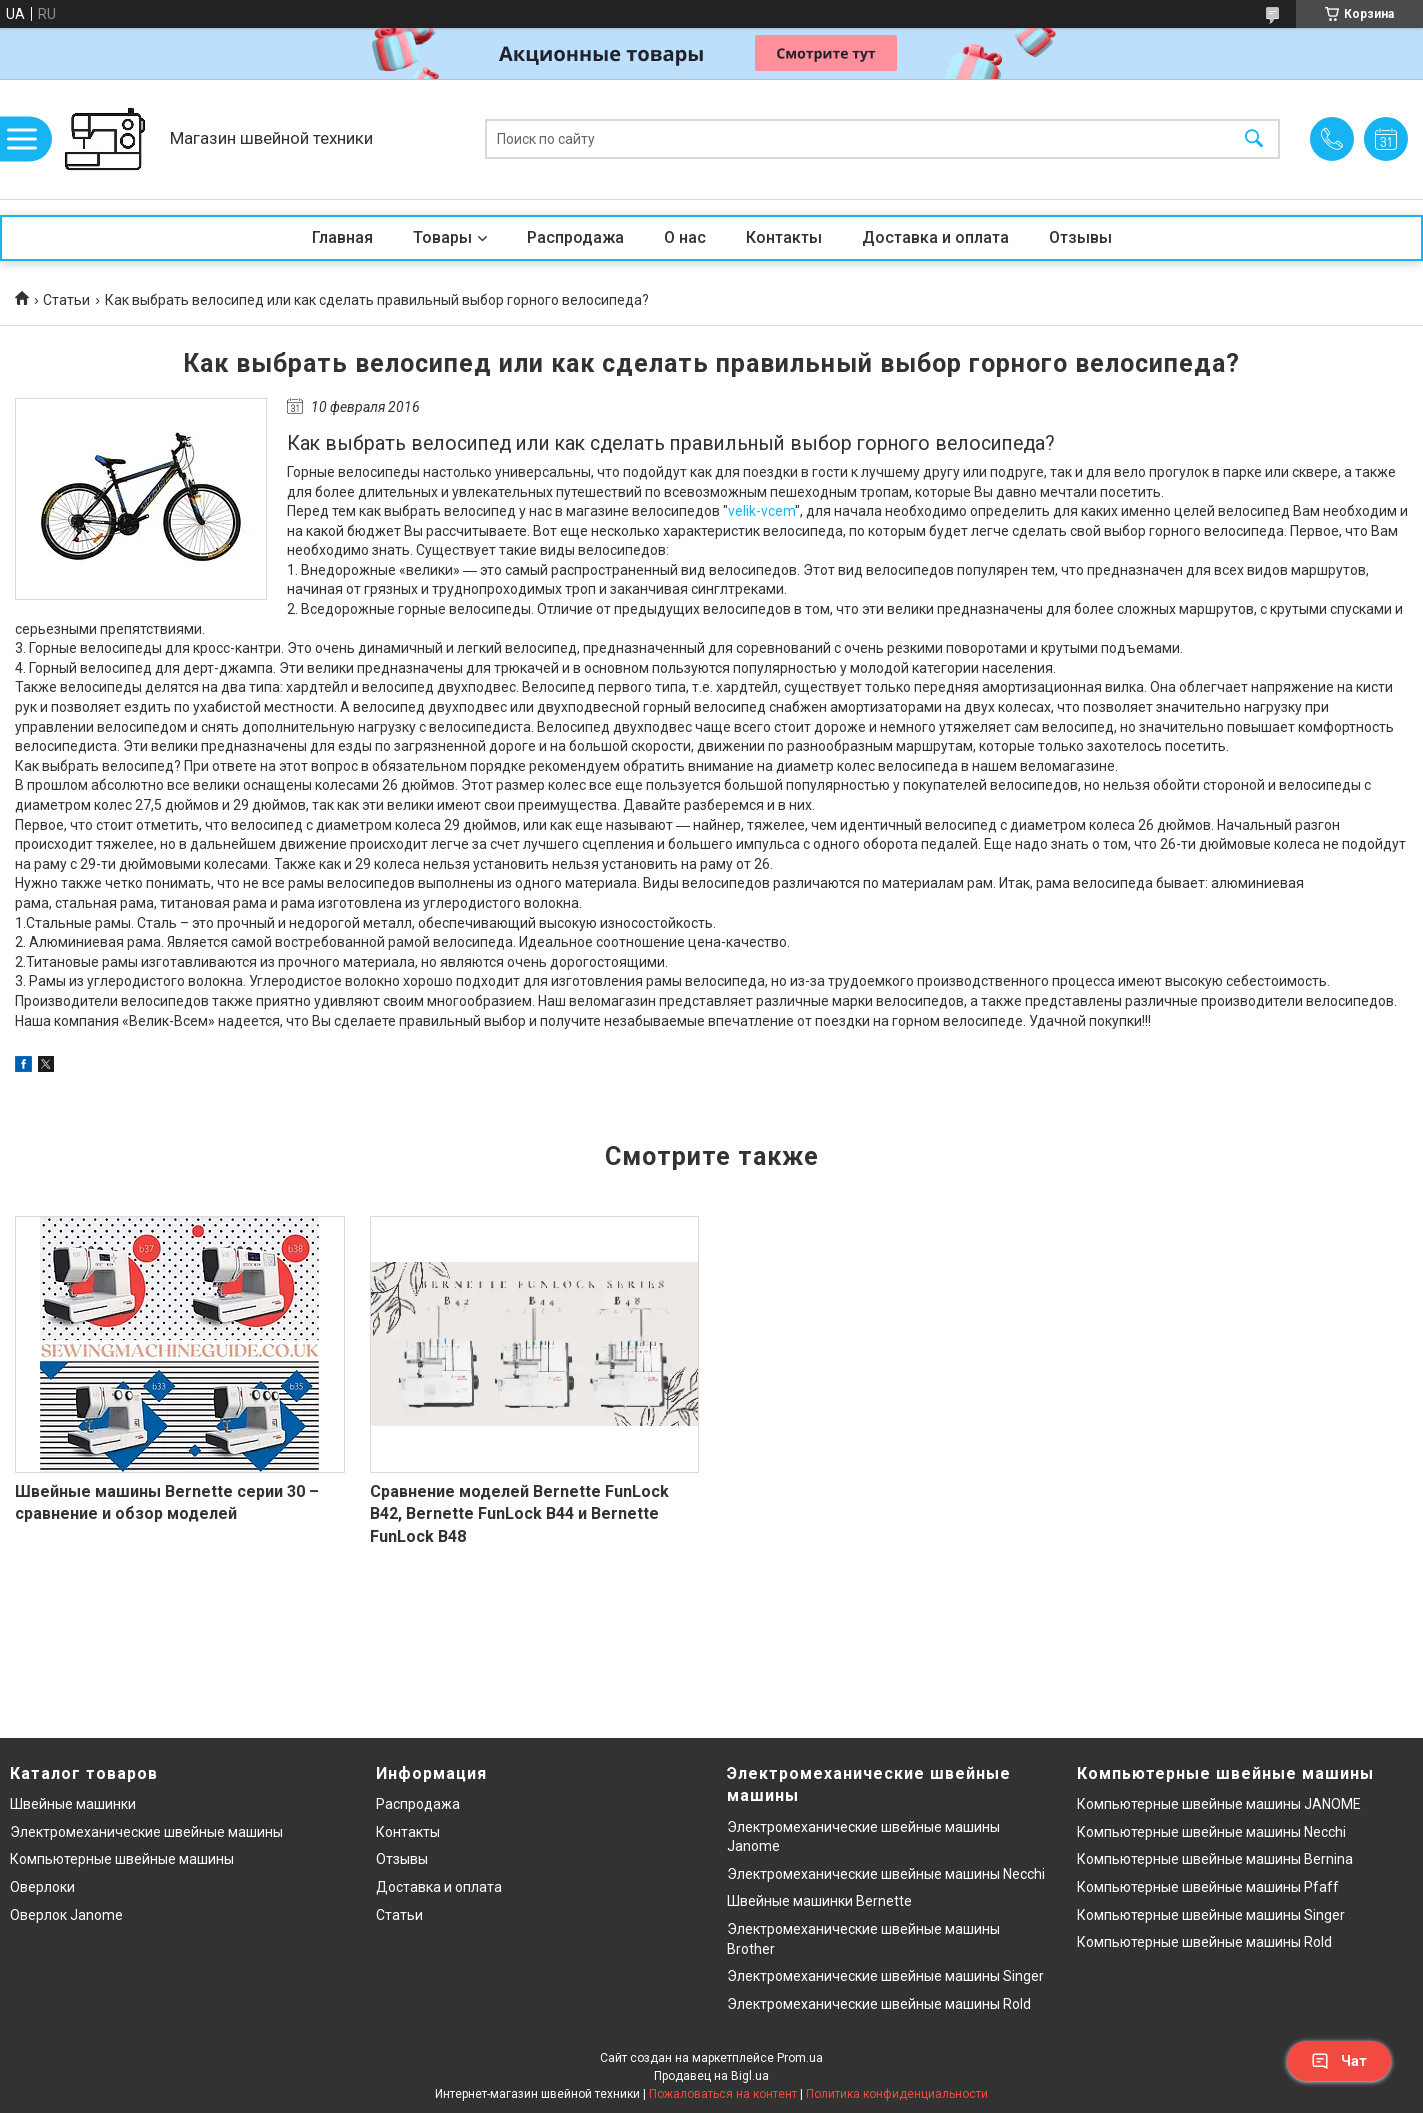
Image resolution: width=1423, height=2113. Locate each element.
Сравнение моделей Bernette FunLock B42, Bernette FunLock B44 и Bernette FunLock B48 (519, 1514)
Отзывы (1080, 237)
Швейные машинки (73, 1804)
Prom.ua (800, 2058)
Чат (1339, 2061)
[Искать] (1254, 139)
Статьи (66, 300)
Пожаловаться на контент (723, 2094)
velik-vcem (761, 511)
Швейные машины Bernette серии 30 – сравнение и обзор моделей (167, 1502)
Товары (442, 237)
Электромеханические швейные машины (146, 1832)
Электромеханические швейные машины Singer (885, 1976)
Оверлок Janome (66, 1915)
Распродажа (575, 237)
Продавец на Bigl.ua (711, 2076)
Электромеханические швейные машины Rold (879, 2004)
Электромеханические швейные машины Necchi (886, 1874)
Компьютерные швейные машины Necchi (1211, 1832)
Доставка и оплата (935, 237)
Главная (342, 237)
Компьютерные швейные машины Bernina (1215, 1859)
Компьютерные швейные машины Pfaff (1208, 1887)
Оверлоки (42, 1887)
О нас (685, 237)
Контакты (784, 237)
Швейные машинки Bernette (819, 1901)
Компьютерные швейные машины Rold (1204, 1942)
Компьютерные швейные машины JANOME (1219, 1804)
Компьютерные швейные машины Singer (1211, 1915)
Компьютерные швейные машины (122, 1859)
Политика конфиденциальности (897, 2094)
